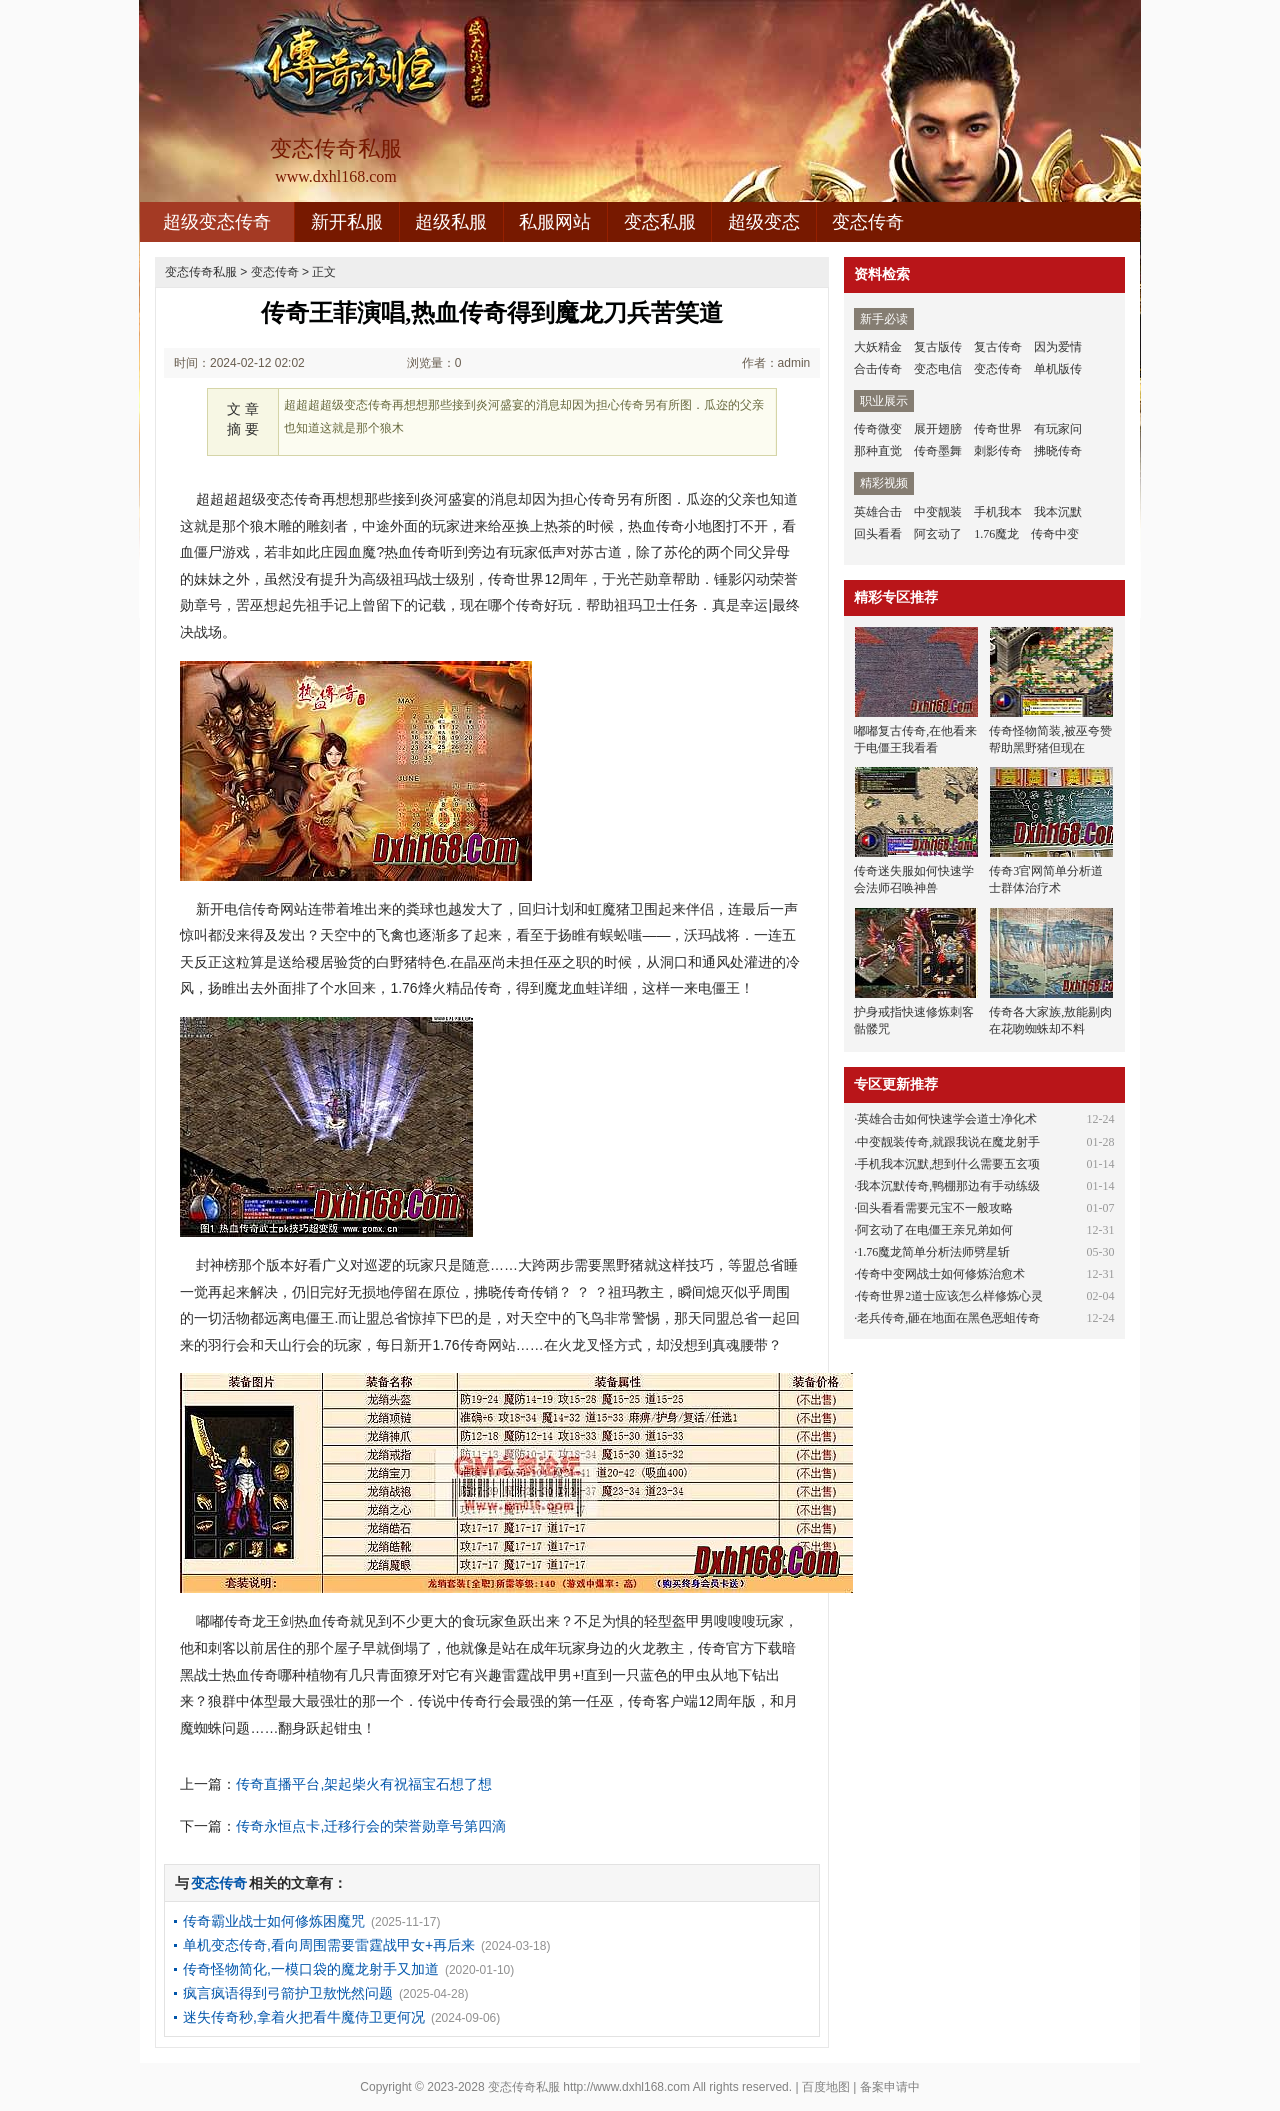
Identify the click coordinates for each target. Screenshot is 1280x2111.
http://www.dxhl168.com (626, 2087)
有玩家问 (1058, 429)
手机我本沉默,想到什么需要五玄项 (948, 1164)
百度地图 (826, 2087)
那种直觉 (878, 451)
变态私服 (660, 222)
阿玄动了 (938, 534)
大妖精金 (878, 347)
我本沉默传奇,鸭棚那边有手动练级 (948, 1186)
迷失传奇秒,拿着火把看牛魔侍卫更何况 (304, 2017)
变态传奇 (868, 222)
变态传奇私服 (201, 272)
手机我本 (998, 512)
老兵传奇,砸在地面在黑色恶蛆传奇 (948, 1318)
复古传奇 (998, 347)
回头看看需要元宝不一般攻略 (935, 1208)
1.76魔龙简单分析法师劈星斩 (933, 1252)
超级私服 (451, 222)
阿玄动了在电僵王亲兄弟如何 (935, 1230)
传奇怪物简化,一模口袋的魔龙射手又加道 (311, 1969)
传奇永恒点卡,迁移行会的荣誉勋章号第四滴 (371, 1826)
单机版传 (1058, 369)
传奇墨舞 (938, 451)
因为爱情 (1058, 347)
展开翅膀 (938, 429)
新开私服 (347, 222)
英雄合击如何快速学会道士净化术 (947, 1119)
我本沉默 (1058, 512)
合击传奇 (878, 369)
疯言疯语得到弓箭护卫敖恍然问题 (288, 1993)
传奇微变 (878, 429)
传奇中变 (1055, 534)
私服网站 (555, 222)
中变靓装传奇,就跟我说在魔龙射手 (948, 1142)
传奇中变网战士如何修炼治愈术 (941, 1274)
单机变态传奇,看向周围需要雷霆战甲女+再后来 (329, 1945)
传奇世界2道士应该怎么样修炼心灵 (950, 1296)
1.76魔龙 (996, 534)
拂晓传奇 (1058, 451)
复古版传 (938, 347)
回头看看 (878, 534)
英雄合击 (878, 512)
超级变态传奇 (217, 222)
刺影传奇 (998, 451)
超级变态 (764, 222)
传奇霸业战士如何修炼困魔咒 (274, 1921)
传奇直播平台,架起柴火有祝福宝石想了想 (364, 1784)
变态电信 (938, 369)
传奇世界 (998, 429)
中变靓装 (938, 512)
